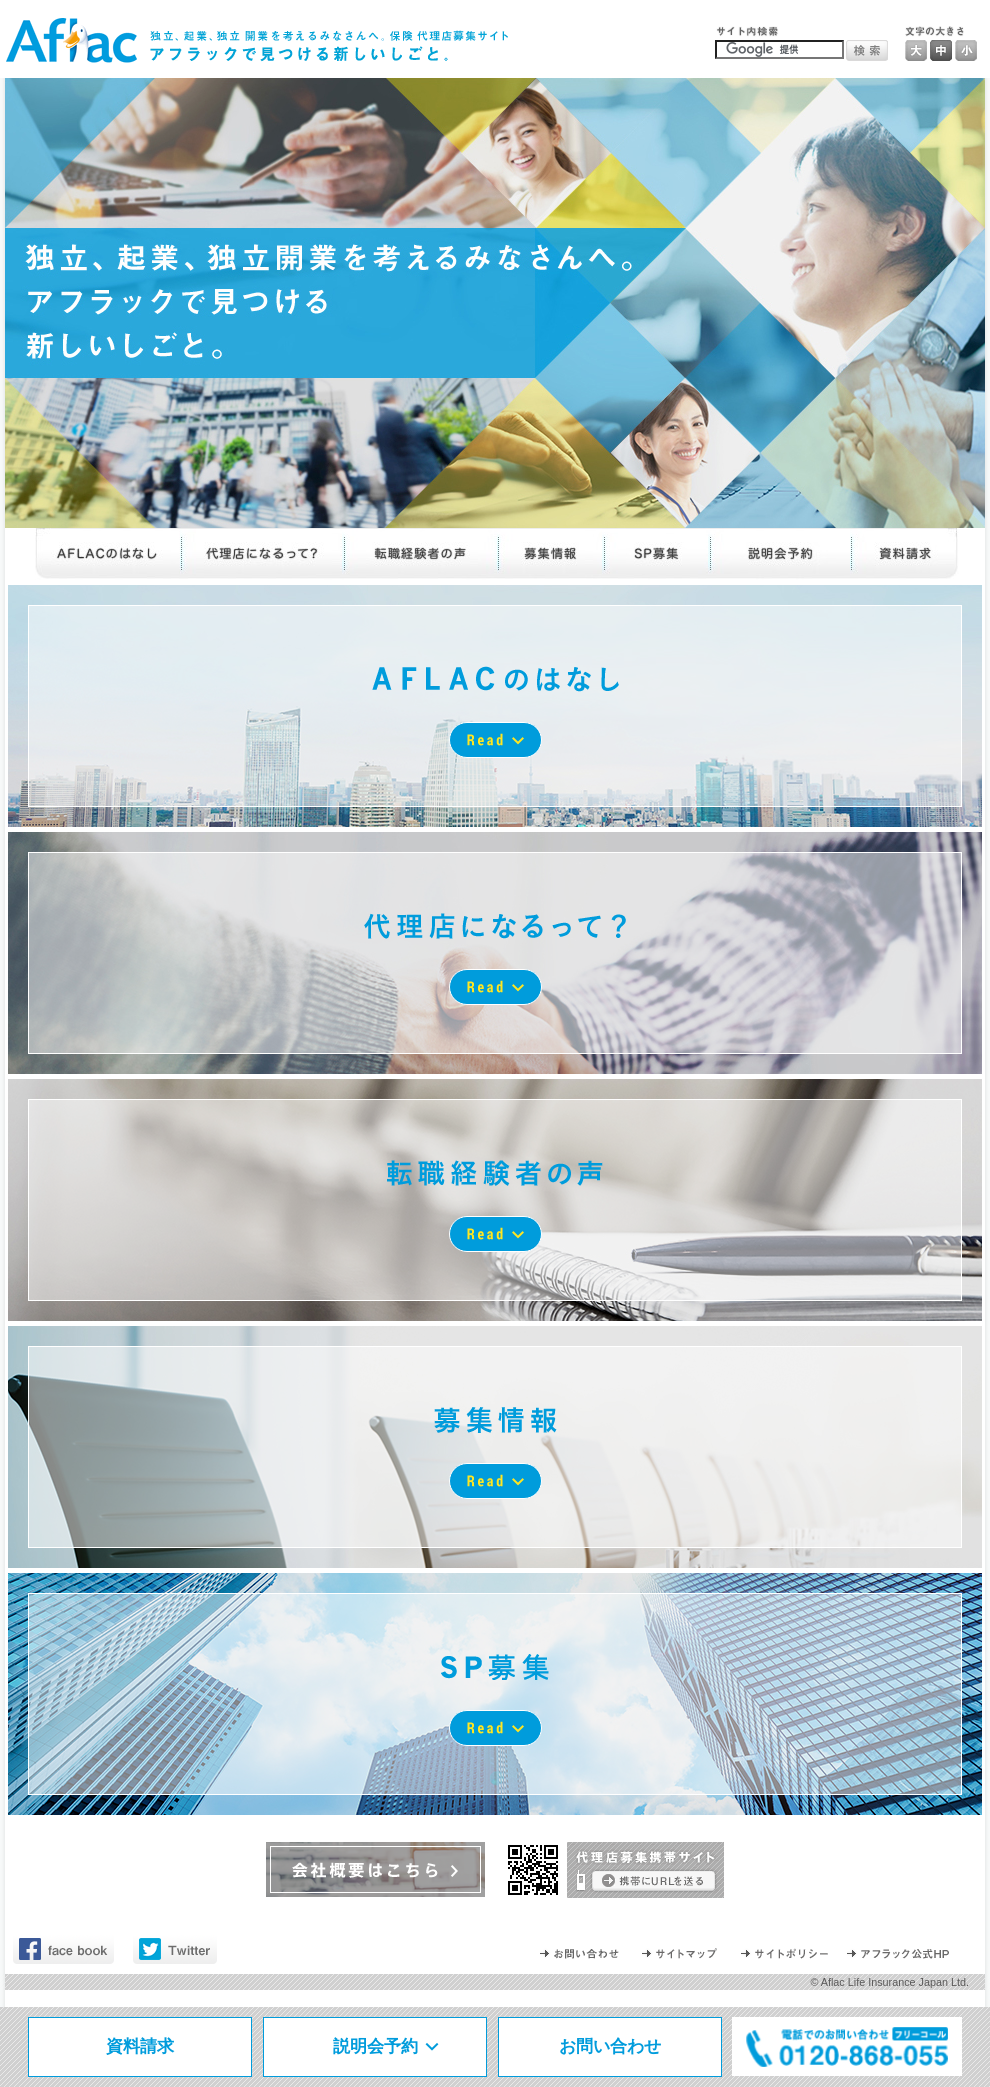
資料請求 (140, 2046)
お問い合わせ (610, 2046)
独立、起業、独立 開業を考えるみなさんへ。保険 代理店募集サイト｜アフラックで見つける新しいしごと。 (257, 41)
